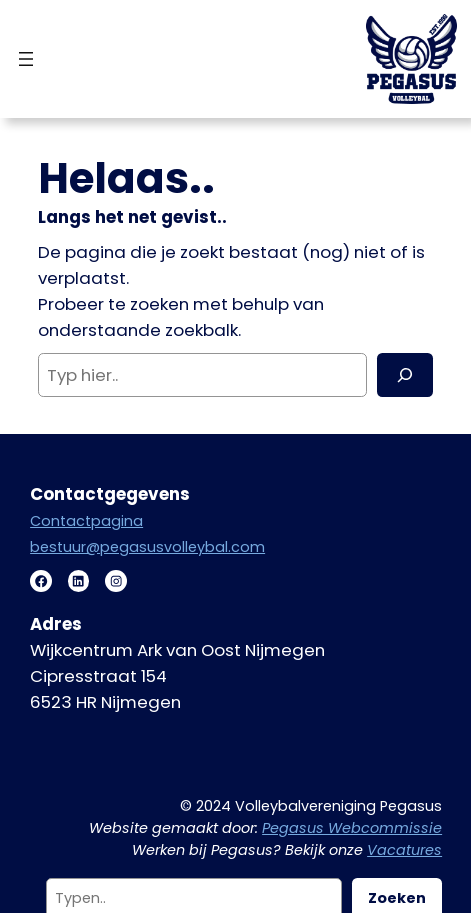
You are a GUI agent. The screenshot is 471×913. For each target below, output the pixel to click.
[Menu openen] (26, 59)
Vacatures (404, 850)
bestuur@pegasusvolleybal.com (147, 547)
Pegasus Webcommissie (352, 828)
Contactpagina (86, 521)
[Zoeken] (405, 375)
